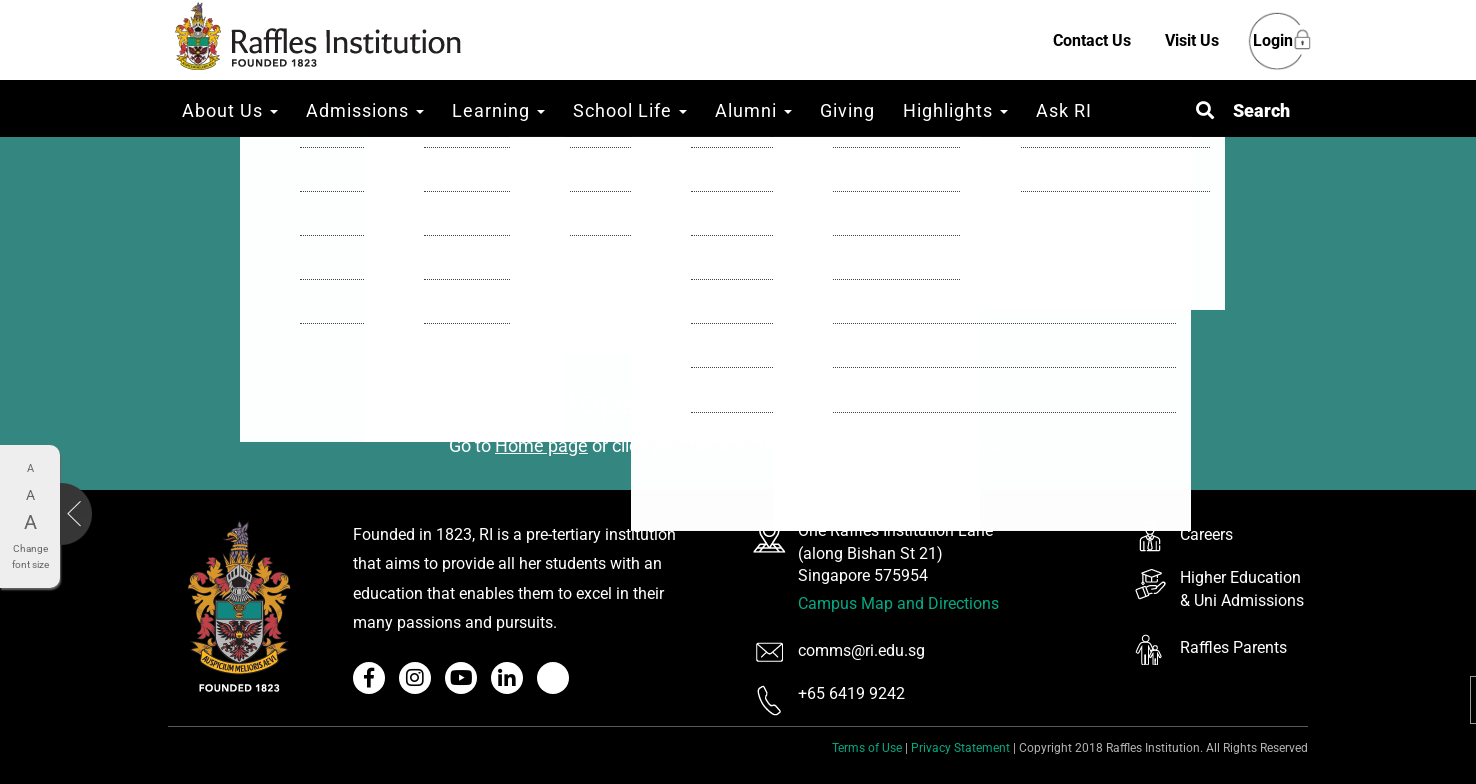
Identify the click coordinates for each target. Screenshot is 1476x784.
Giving (847, 110)
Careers (1206, 534)
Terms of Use (867, 748)
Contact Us (1092, 40)
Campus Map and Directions (898, 603)
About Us (230, 110)
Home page (541, 445)
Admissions (365, 110)
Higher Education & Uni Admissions (1242, 589)
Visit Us (1192, 40)
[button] (1243, 110)
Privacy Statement (960, 748)
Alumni (753, 110)
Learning (498, 110)
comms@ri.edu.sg (861, 650)
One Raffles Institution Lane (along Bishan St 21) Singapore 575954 (895, 553)
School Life (630, 110)
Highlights (955, 110)
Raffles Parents (1233, 647)
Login (1273, 41)
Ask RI (1064, 110)
